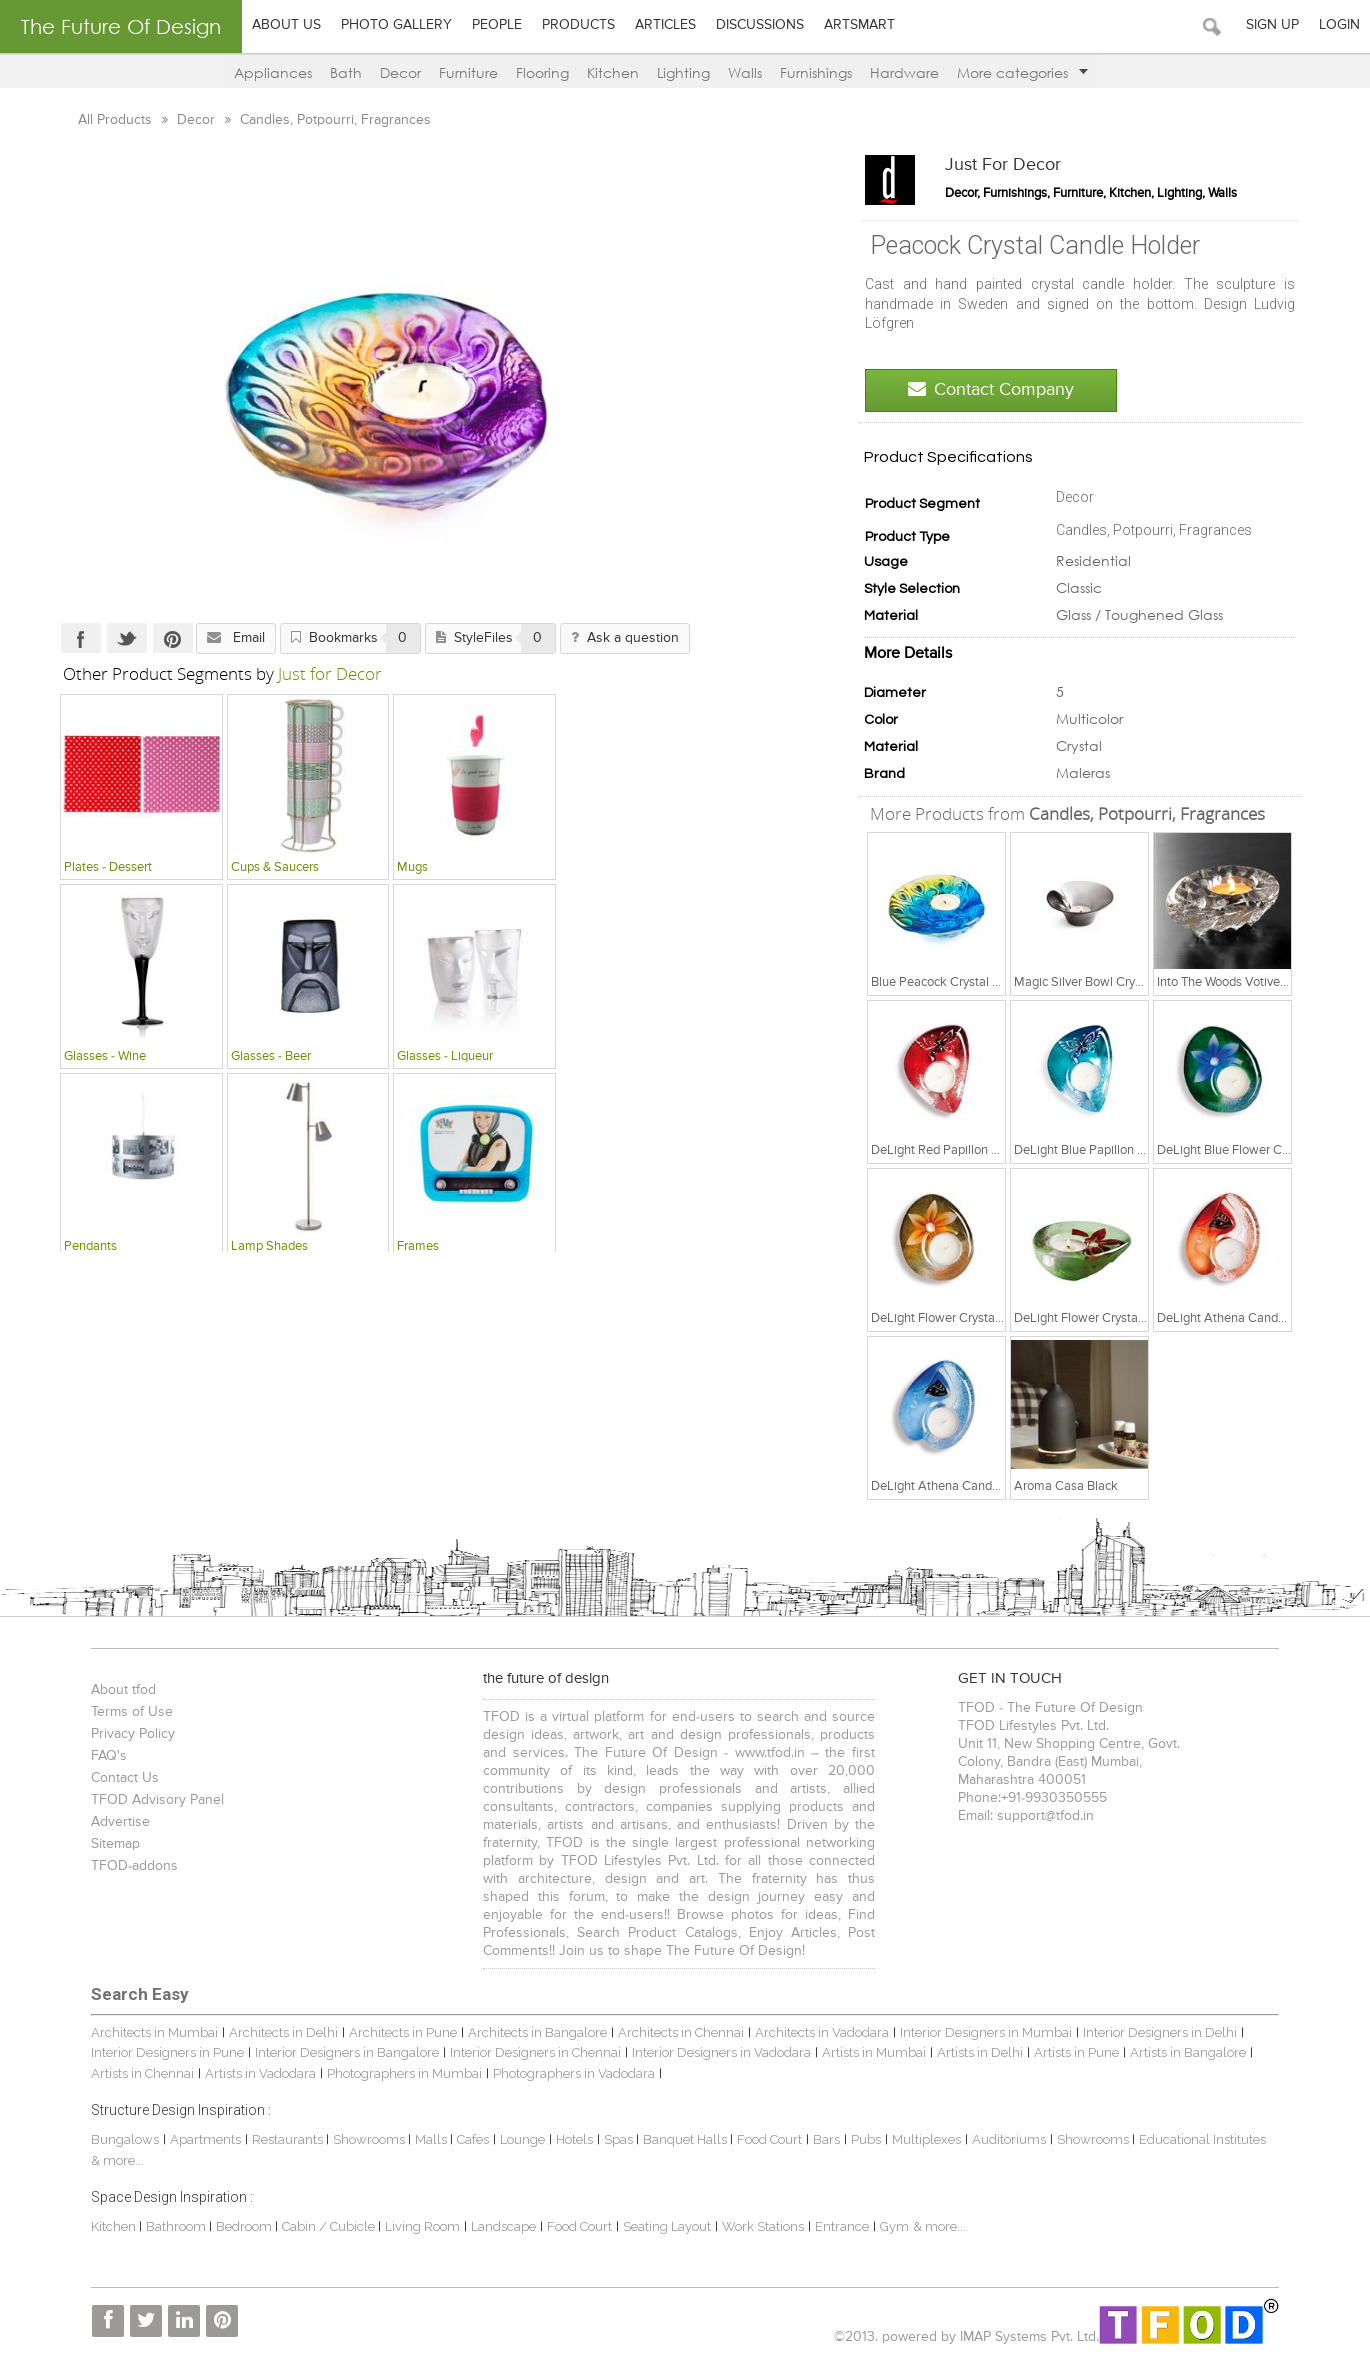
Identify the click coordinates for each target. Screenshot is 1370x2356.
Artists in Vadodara (193, 2073)
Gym (881, 2226)
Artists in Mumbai (816, 2052)
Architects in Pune (390, 2032)
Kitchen (613, 72)
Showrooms (357, 2139)
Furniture (468, 72)
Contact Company (1011, 389)
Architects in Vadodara (809, 2032)
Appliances (273, 72)
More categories (1022, 72)
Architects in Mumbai (141, 2032)
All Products (97, 120)
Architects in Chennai (668, 2032)
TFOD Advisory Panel (144, 1800)
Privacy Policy (120, 1734)
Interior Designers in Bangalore (289, 2052)
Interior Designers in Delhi (1147, 2032)
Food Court (756, 2139)
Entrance (829, 2226)
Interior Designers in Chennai (477, 2052)
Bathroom (164, 2226)
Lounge (509, 2139)
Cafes (460, 2139)
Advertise (107, 1822)
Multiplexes (913, 2139)
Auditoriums (996, 2139)
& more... (926, 2226)
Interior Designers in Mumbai (973, 2032)
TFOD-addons (121, 1866)
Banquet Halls (673, 2139)
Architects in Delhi (270, 2032)
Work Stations (750, 2226)
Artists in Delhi (922, 2052)
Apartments (192, 2139)
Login (1339, 25)
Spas (607, 2139)
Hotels (561, 2139)
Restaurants (276, 2139)
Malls (419, 2139)
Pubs (853, 2139)
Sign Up (1272, 25)
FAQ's (96, 1756)
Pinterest (153, 638)
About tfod (110, 1690)
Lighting (683, 72)
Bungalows (112, 2139)
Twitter (107, 638)
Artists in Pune (1018, 2052)
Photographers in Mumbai (337, 2073)
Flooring (542, 72)
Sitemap (102, 1844)
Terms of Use (119, 1712)
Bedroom (232, 2226)
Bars (813, 2139)
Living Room (409, 2226)
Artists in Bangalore (1130, 2052)
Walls (745, 72)
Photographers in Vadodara (507, 2073)
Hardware (904, 72)
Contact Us (112, 1778)
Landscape (490, 2226)
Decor (400, 72)
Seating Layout (654, 2226)
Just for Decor (1023, 165)
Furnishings (816, 72)
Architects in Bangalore (524, 2032)
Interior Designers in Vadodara (663, 2052)
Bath (346, 72)
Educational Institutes (1189, 2139)
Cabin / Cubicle (317, 2226)
